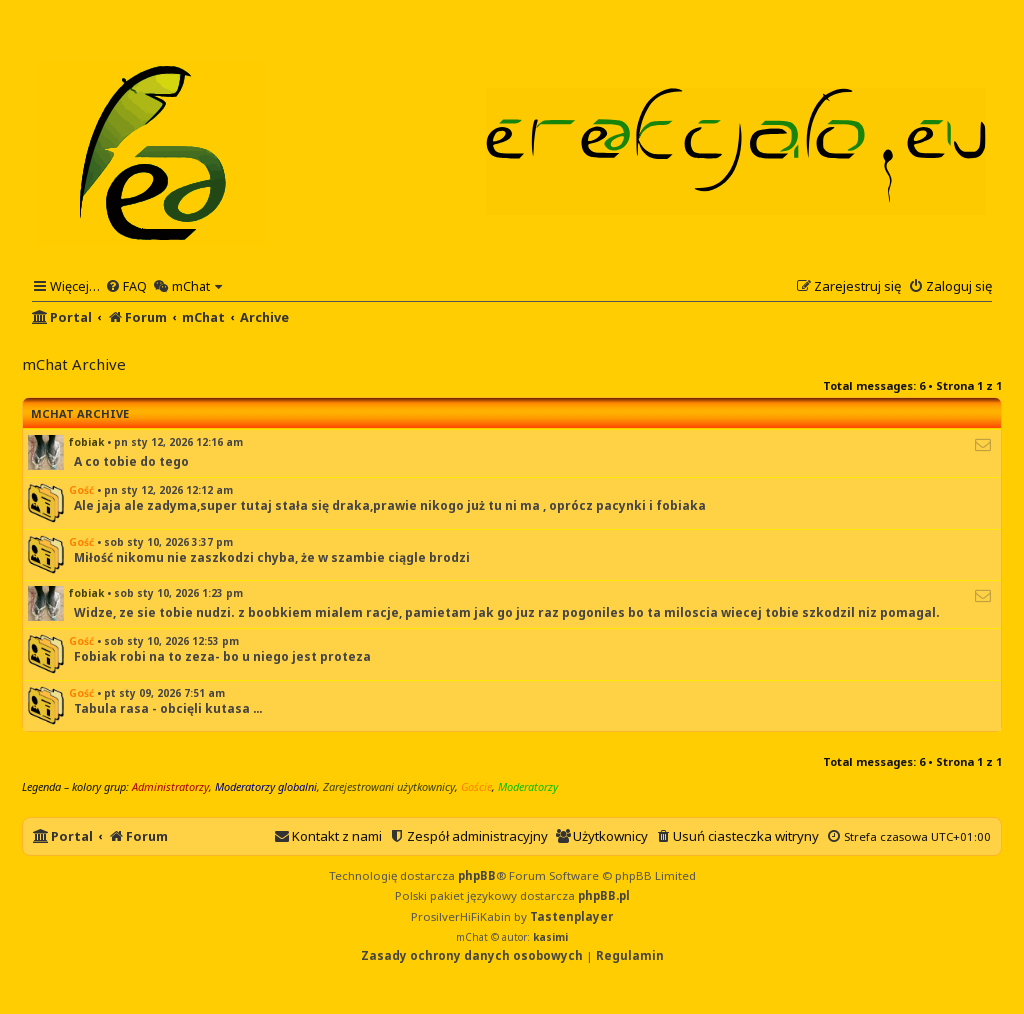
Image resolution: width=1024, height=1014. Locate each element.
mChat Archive (80, 413)
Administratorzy (170, 786)
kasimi (550, 937)
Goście (476, 786)
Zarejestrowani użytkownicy (389, 786)
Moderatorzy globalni (266, 786)
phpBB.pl (604, 895)
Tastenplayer (571, 916)
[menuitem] (126, 286)
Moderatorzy (528, 786)
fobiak (86, 442)
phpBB (477, 875)
